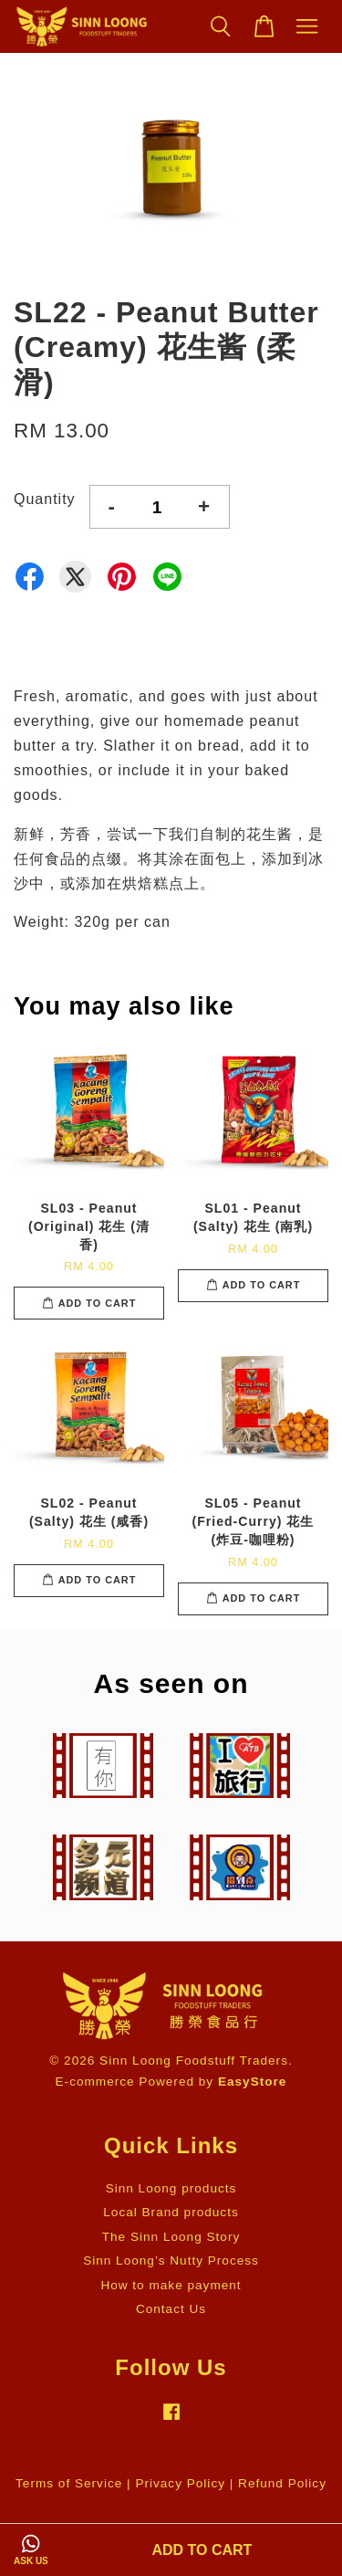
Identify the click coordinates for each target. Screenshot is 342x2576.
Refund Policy (282, 2483)
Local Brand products (170, 2212)
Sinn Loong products (171, 2188)
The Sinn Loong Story (171, 2237)
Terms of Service (69, 2483)
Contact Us (171, 2309)
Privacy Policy (180, 2483)
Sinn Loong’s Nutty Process (171, 2260)
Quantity (45, 499)
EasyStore (252, 2081)
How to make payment (170, 2285)
